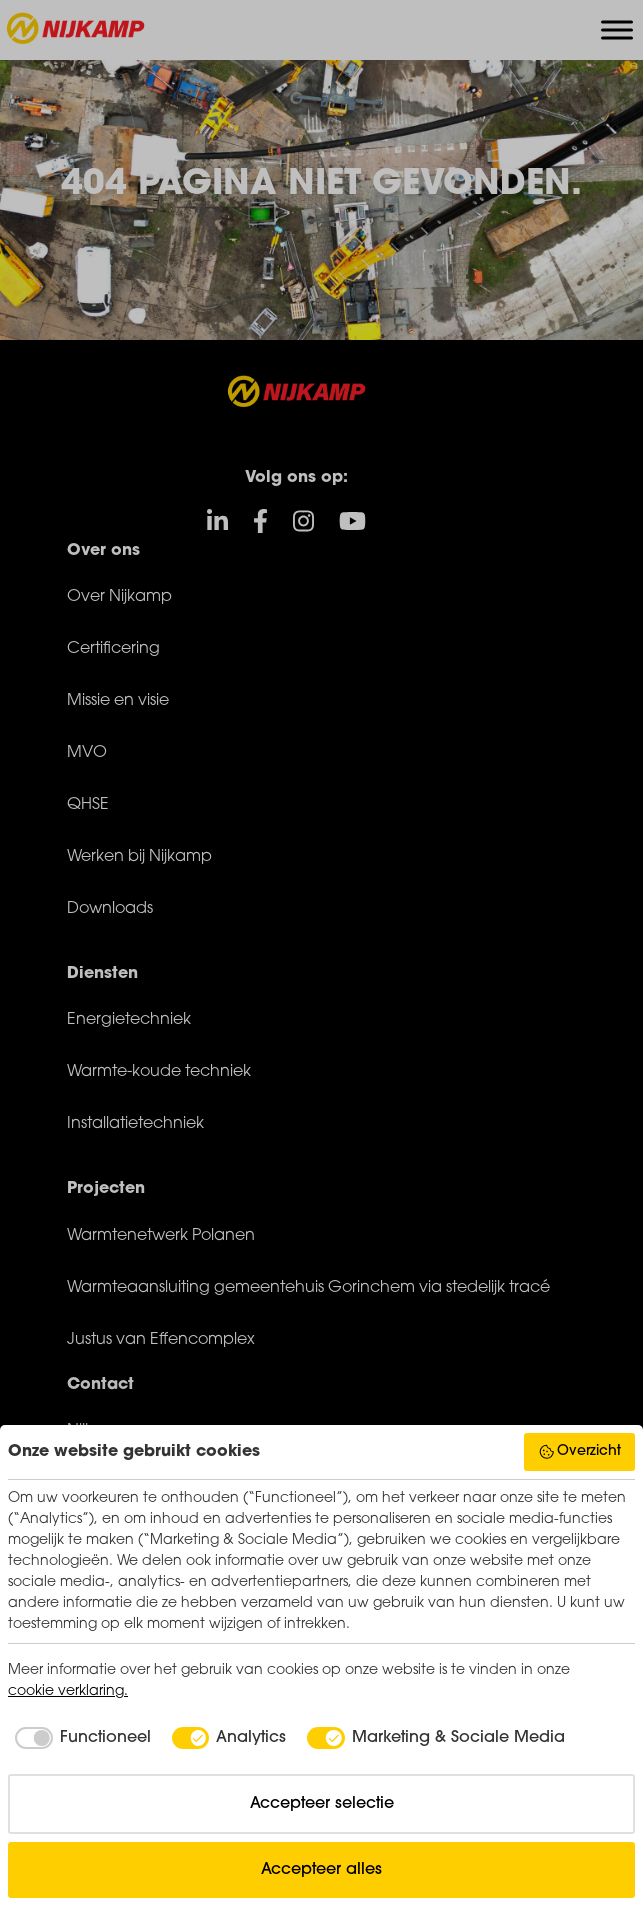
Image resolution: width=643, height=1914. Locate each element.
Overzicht (580, 1452)
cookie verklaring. (68, 1691)
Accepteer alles (321, 1870)
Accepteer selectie (322, 1804)
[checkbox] (79, 1738)
